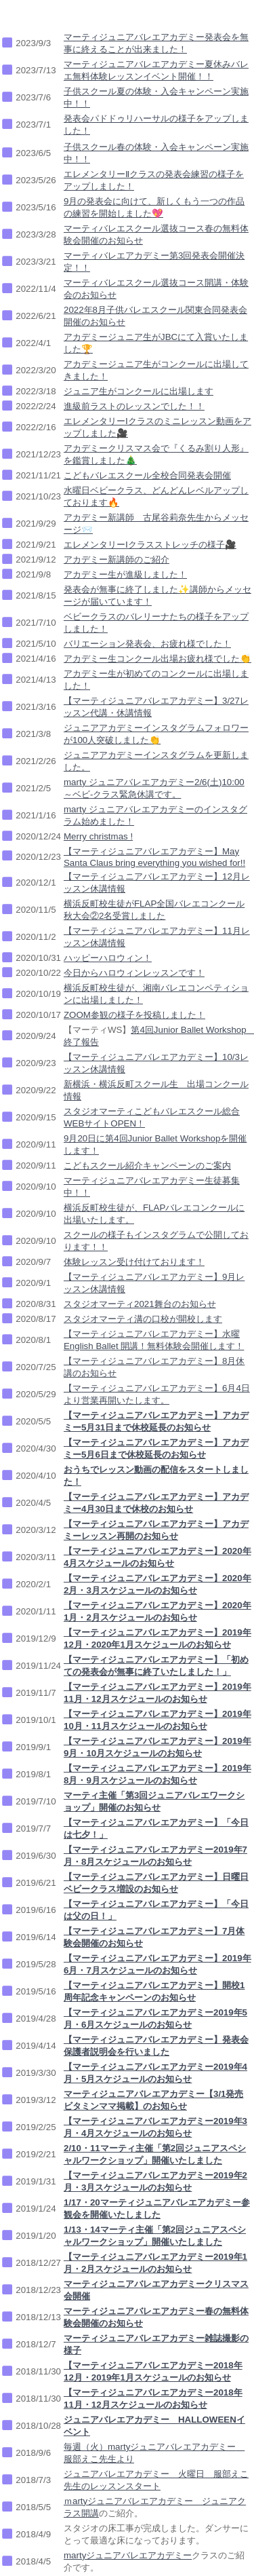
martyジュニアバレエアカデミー (128, 2555)
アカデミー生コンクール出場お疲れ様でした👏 (157, 659)
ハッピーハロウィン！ (108, 958)
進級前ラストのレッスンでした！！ (134, 406)
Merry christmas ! (98, 836)
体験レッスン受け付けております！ (134, 1262)
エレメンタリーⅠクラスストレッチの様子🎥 (150, 544)
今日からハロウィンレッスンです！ (134, 973)
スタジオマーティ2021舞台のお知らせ (140, 1304)
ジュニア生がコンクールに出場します (138, 391)
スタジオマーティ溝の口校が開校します (143, 1319)
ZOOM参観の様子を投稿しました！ (134, 1015)
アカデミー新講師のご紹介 (116, 559)
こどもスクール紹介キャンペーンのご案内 (147, 1165)
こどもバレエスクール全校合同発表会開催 (147, 475)
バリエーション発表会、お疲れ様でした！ (147, 644)
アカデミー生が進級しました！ (125, 574)
